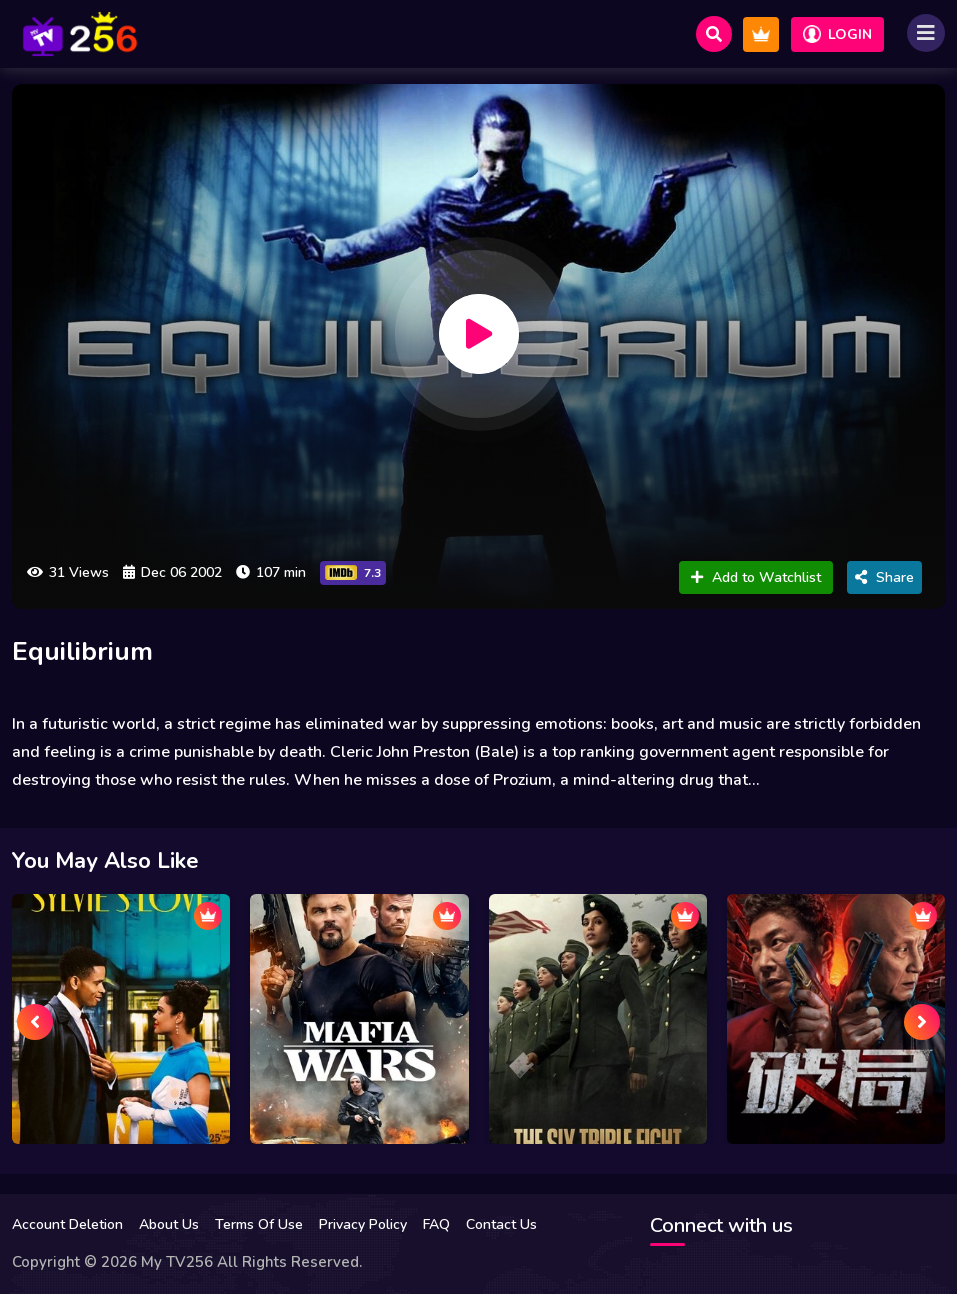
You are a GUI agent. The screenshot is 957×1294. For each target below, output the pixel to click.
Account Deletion (67, 1224)
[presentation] (35, 1022)
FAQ (436, 1224)
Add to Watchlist (756, 577)
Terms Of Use (259, 1224)
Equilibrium (82, 651)
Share (884, 577)
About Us (169, 1224)
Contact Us (501, 1224)
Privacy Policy (363, 1224)
